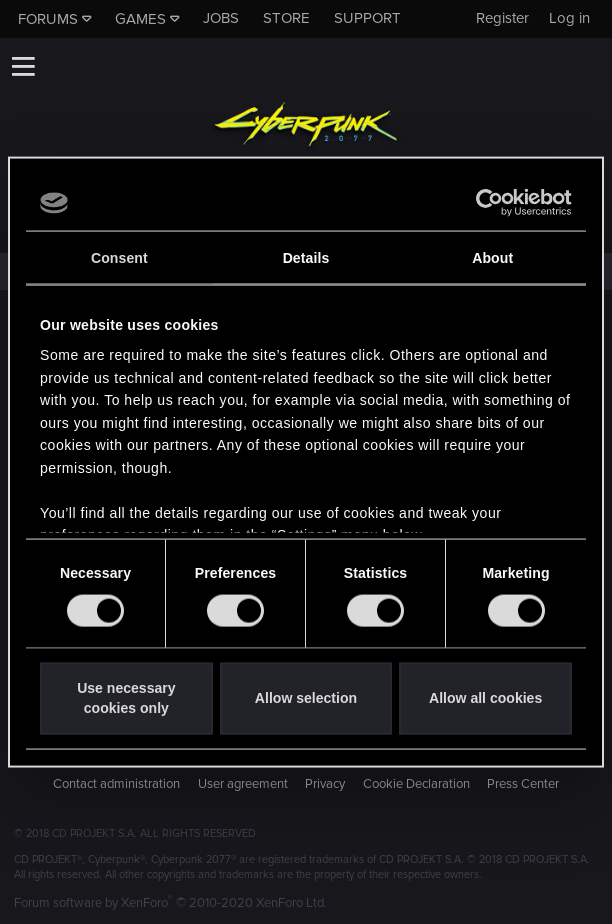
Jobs (221, 18)
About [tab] (492, 258)
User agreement (243, 784)
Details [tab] (306, 258)
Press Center (523, 784)
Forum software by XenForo (170, 903)
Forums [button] (48, 19)
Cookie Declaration (416, 784)
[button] (23, 66)
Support (367, 18)
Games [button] (140, 19)
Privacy (325, 784)
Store (286, 18)
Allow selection (306, 698)
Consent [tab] (119, 258)
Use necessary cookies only (126, 698)
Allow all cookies (485, 698)
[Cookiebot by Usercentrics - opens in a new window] (484, 203)
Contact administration (116, 784)
